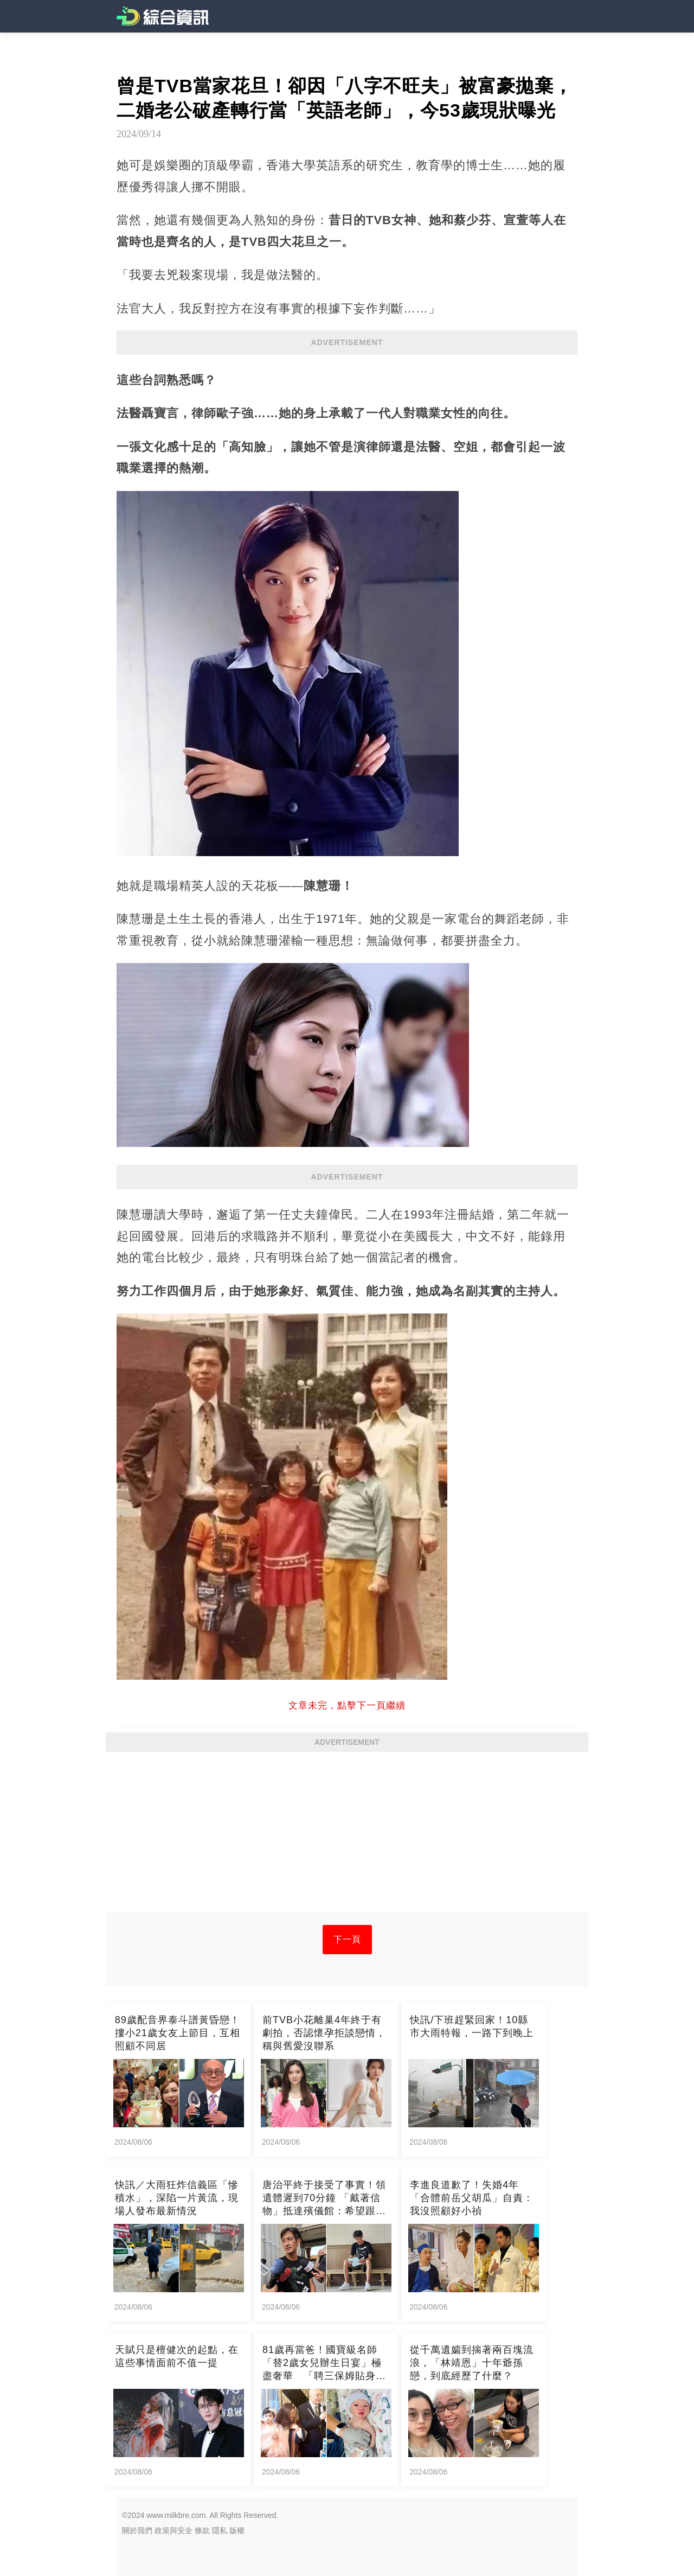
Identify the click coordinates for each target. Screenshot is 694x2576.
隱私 (219, 2530)
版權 (237, 2530)
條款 (202, 2530)
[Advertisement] (347, 1835)
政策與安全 (173, 2530)
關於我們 (137, 2530)
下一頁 (347, 1939)
